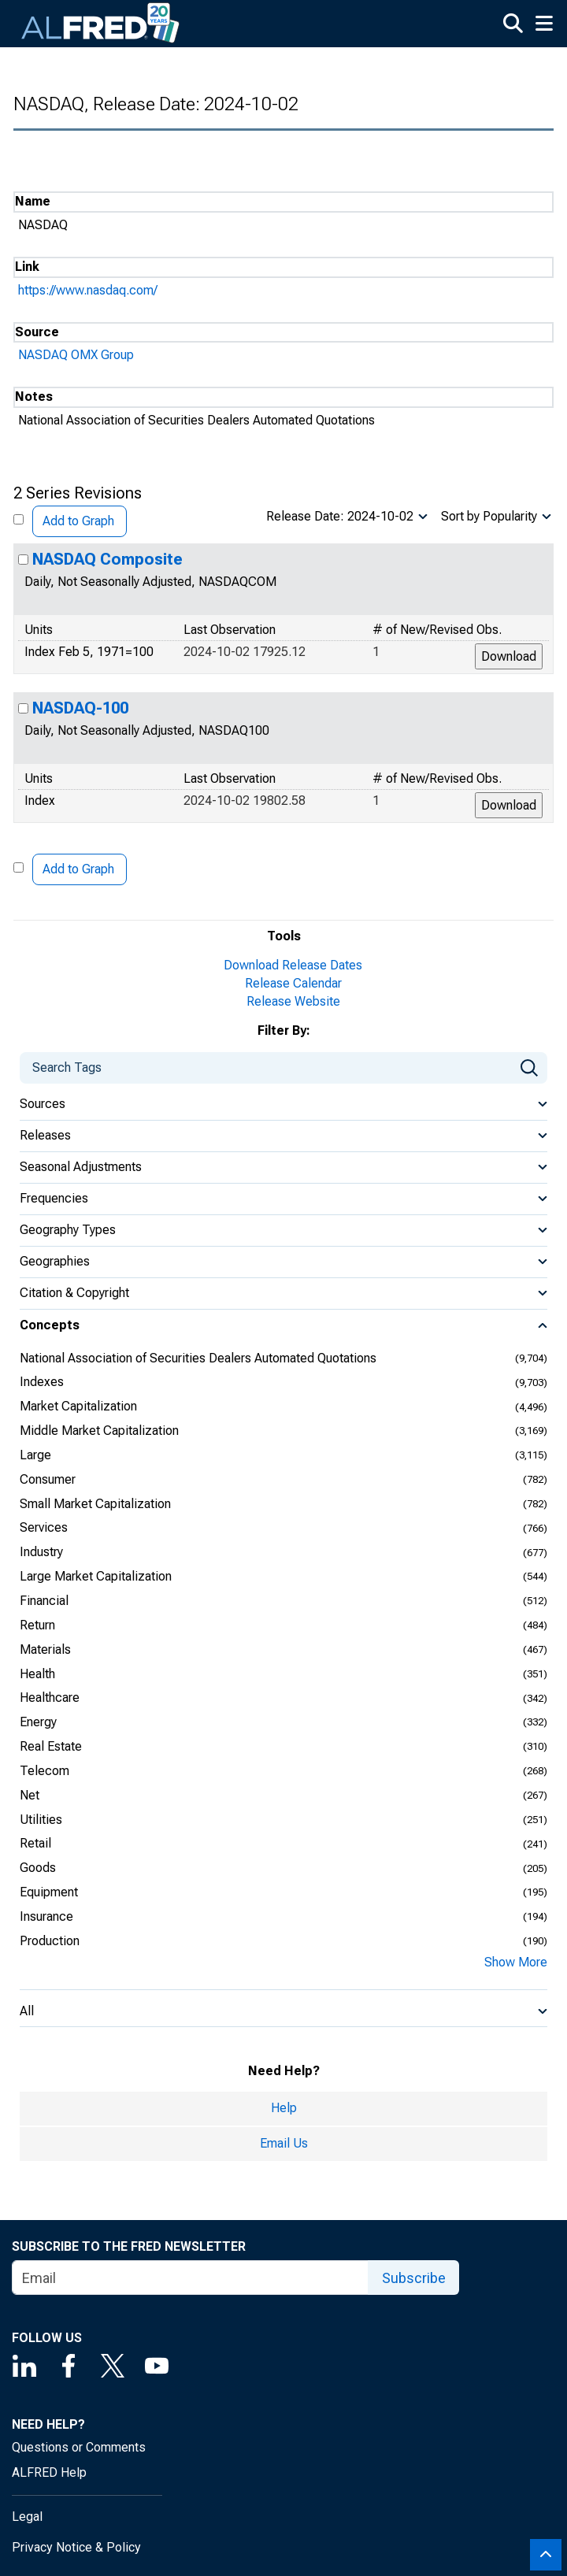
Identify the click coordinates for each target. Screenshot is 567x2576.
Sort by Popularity (489, 516)
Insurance (46, 1916)
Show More (515, 1962)
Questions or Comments (79, 2447)
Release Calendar (293, 983)
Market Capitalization (78, 1406)
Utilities (41, 1819)
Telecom (44, 1770)
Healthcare (50, 1697)
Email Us (284, 2143)
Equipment (49, 1892)
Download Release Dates (293, 965)
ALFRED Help (49, 2472)
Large (35, 1454)
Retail (35, 1843)
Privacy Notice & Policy (76, 2547)
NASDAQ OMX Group (76, 354)
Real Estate (51, 1746)
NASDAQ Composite (107, 559)
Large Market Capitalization (96, 1576)
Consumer (48, 1479)
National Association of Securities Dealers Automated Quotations (198, 1358)
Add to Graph (78, 520)
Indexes (42, 1381)
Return (37, 1625)
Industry (41, 1551)
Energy (38, 1721)
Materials (45, 1649)
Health (37, 1673)
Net (29, 1795)
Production (50, 1940)
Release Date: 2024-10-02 (339, 516)
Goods (38, 1867)
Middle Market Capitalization (99, 1430)
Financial (44, 1600)
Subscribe (414, 2278)
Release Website (293, 1001)
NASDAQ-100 (80, 708)
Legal (27, 2516)
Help (284, 2107)
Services (44, 1527)
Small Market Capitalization (95, 1503)
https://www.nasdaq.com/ (88, 290)
